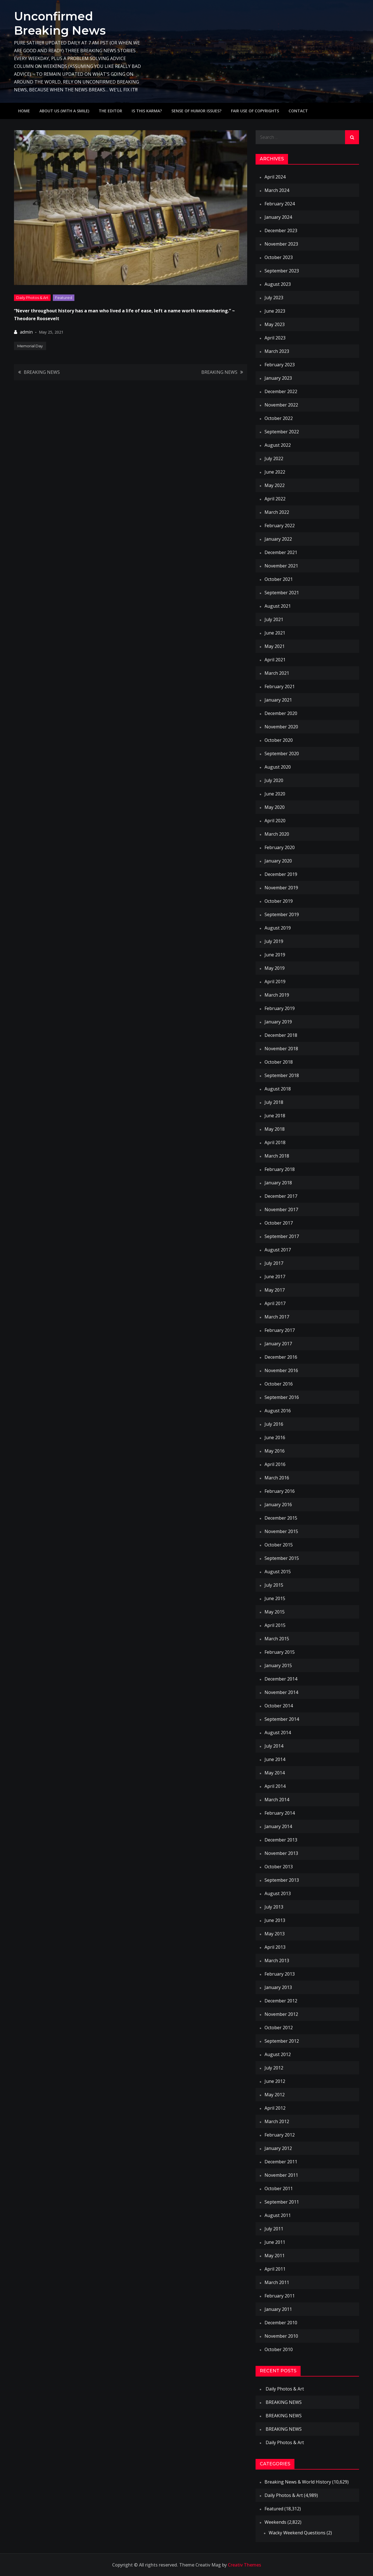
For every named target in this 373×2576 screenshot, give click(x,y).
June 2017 (275, 1276)
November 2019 (281, 888)
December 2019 (281, 874)
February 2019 (280, 1008)
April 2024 (275, 177)
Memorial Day (30, 345)
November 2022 (281, 405)
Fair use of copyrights (255, 110)
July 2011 (274, 2229)
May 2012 (275, 2095)
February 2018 (280, 1169)
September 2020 (282, 753)
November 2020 (281, 727)
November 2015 (281, 1531)
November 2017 (281, 1209)
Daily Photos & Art (32, 297)
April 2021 (275, 660)
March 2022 (277, 512)
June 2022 (275, 472)
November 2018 (281, 1048)
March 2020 (277, 834)
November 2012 (281, 2014)
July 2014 (274, 1746)
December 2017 (281, 1196)
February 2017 (280, 1330)
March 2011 (277, 2282)
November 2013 (281, 1853)
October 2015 (279, 1545)
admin (26, 332)
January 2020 (278, 861)
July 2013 (274, 1907)
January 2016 (278, 1504)
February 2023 (280, 365)
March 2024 (277, 190)
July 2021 (274, 619)
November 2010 (281, 2336)
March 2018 (277, 1156)
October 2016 (279, 1384)
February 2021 (280, 686)
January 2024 (278, 217)
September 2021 (282, 593)
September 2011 (282, 2202)
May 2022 (275, 485)
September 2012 (282, 2041)
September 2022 (282, 432)
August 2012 (278, 2054)
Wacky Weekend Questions (297, 2533)
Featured (63, 297)
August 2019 (278, 928)
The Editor (110, 110)
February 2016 (280, 1491)
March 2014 (277, 1799)
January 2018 (278, 1183)
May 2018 (275, 1129)
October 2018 (279, 1062)
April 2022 (275, 499)
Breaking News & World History (298, 2482)
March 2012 (277, 2121)
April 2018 (275, 1142)
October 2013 (279, 1867)
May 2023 (275, 324)
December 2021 (281, 552)
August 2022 (278, 445)
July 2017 (274, 1263)
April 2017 (275, 1303)
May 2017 (275, 1290)
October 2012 (279, 2027)
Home (24, 110)
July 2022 (274, 458)
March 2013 (277, 1960)
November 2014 (281, 1692)
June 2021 (275, 633)
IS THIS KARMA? (147, 110)
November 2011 (281, 2175)
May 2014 (275, 1773)
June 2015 (275, 1598)
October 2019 (279, 901)
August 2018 (278, 1089)
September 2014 (282, 1719)
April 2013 (275, 1947)
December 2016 (281, 1357)
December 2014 (281, 1679)
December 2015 (281, 1518)
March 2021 (277, 673)
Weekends (275, 2522)
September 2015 (282, 1558)
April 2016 (275, 1464)
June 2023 (275, 311)
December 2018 (281, 1035)
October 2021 (279, 579)
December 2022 (281, 391)
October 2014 (279, 1706)
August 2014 (278, 1732)
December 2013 (281, 1840)
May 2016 (275, 1451)
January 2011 (278, 2309)
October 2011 (279, 2188)
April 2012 (275, 2108)
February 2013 (280, 1974)
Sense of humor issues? (196, 110)
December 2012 (281, 2001)
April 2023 (275, 338)
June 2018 (275, 1116)
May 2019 (275, 968)
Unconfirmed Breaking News (60, 23)
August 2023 (278, 284)
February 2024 (280, 204)
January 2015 (278, 1665)
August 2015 (278, 1572)
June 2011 (275, 2242)
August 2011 (278, 2215)
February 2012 (280, 2135)
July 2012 (274, 2068)
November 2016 (281, 1370)
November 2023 (281, 244)
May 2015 (275, 1612)
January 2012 (278, 2148)
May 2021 (275, 646)
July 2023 (274, 297)
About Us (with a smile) (64, 110)
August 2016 (278, 1411)
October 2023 (279, 257)
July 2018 (274, 1102)
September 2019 (282, 914)
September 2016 (282, 1397)
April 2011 (275, 2269)
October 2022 (279, 418)
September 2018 (282, 1075)
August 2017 (278, 1250)
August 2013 (278, 1893)
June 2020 (275, 794)
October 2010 (279, 2349)
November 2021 (281, 566)
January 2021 (278, 700)
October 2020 (279, 740)
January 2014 (278, 1826)
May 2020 (275, 807)
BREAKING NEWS (42, 372)
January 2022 (278, 539)
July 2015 (274, 1585)
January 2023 (278, 378)
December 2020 (281, 713)
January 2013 (278, 1987)
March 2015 (277, 1639)
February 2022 (280, 525)
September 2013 (282, 1880)
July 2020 (274, 780)
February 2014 (280, 1813)
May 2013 (275, 1934)
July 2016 (274, 1424)
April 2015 (275, 1625)
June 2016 (275, 1437)
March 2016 (277, 1478)
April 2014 (275, 1786)
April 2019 (275, 981)
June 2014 (275, 1759)
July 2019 (274, 941)
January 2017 (278, 1344)
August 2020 (278, 767)
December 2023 (281, 230)
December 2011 (281, 2162)
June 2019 (275, 955)
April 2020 (275, 821)
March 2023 (277, 351)
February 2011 (280, 2296)
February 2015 (280, 1652)
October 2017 (279, 1223)
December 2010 (281, 2323)
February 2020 (280, 847)
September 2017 (282, 1236)
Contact (298, 110)
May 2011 (275, 2255)
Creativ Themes (244, 2565)
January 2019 (278, 1022)
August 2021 (278, 606)
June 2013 (275, 1920)
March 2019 (277, 995)
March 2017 (277, 1317)
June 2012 (275, 2081)
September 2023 (282, 271)
